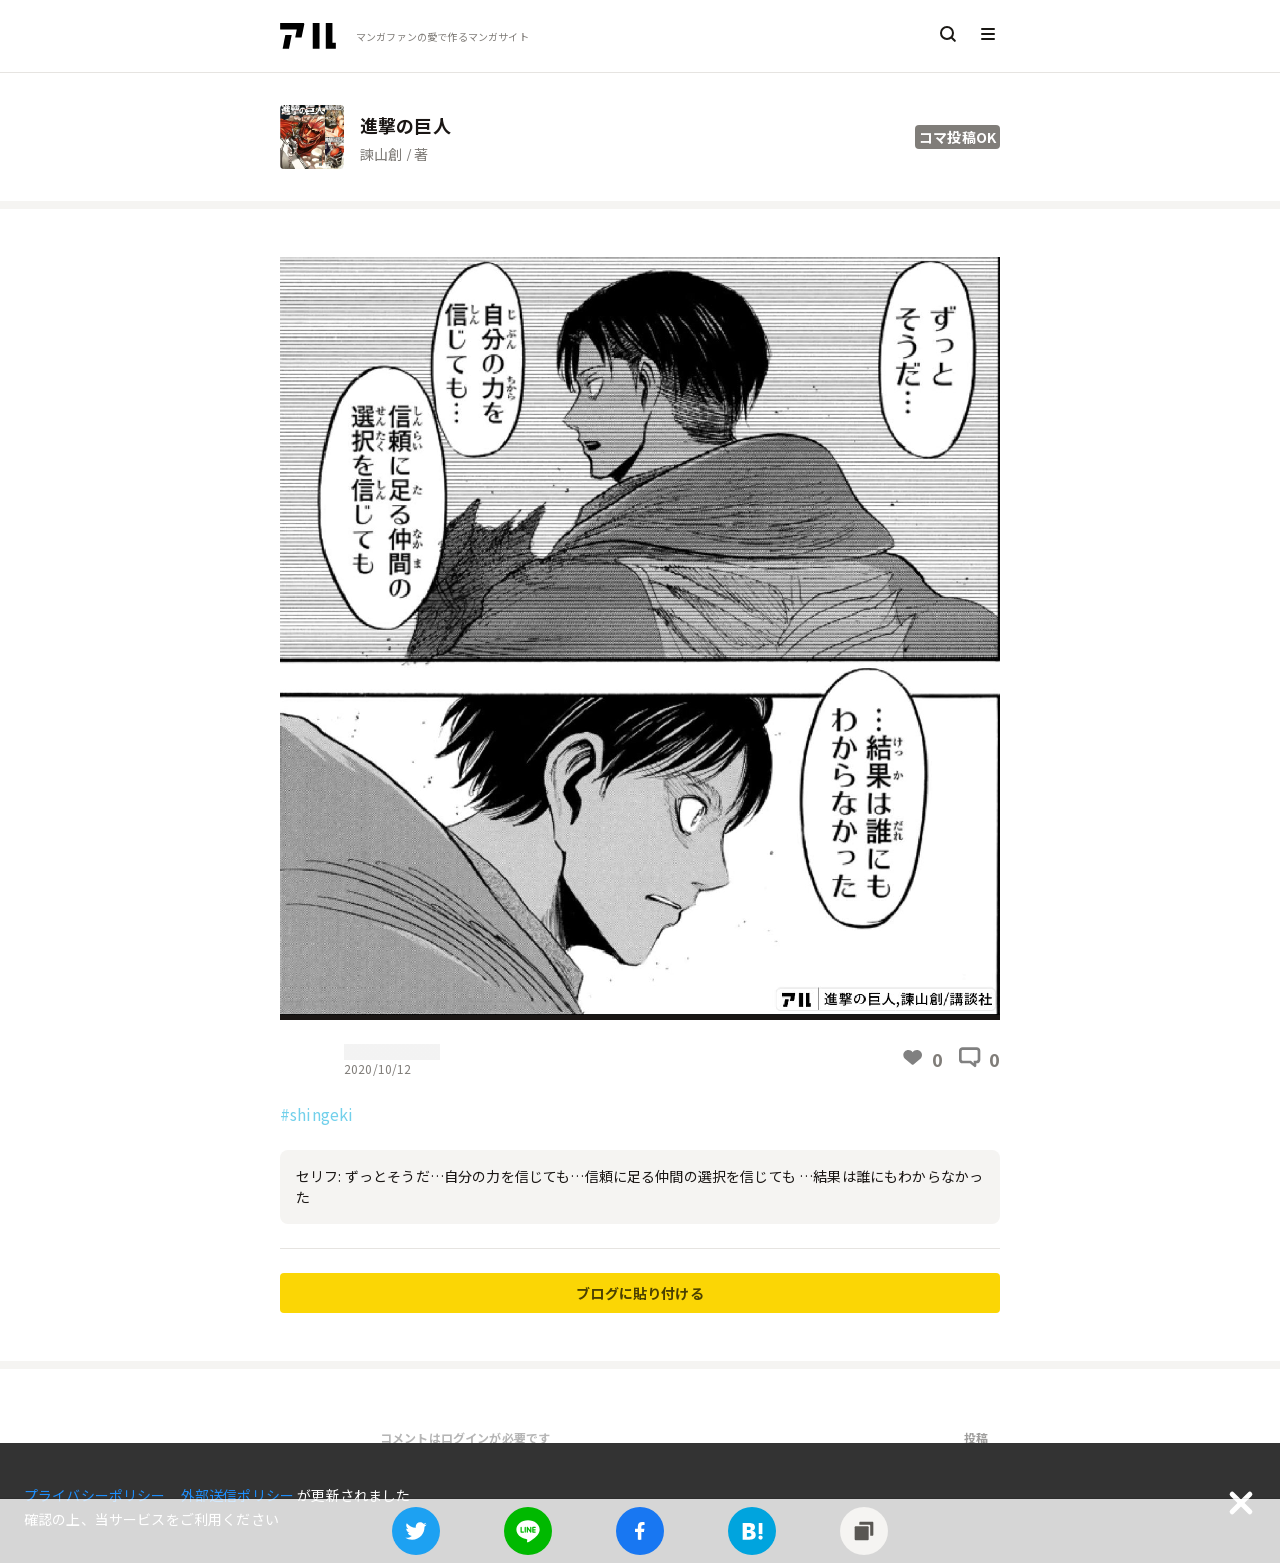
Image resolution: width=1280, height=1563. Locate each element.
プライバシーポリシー (96, 1495)
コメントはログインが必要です (465, 1437)
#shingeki (316, 1114)
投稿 (976, 1437)
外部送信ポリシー (239, 1495)
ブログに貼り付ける (639, 1293)
